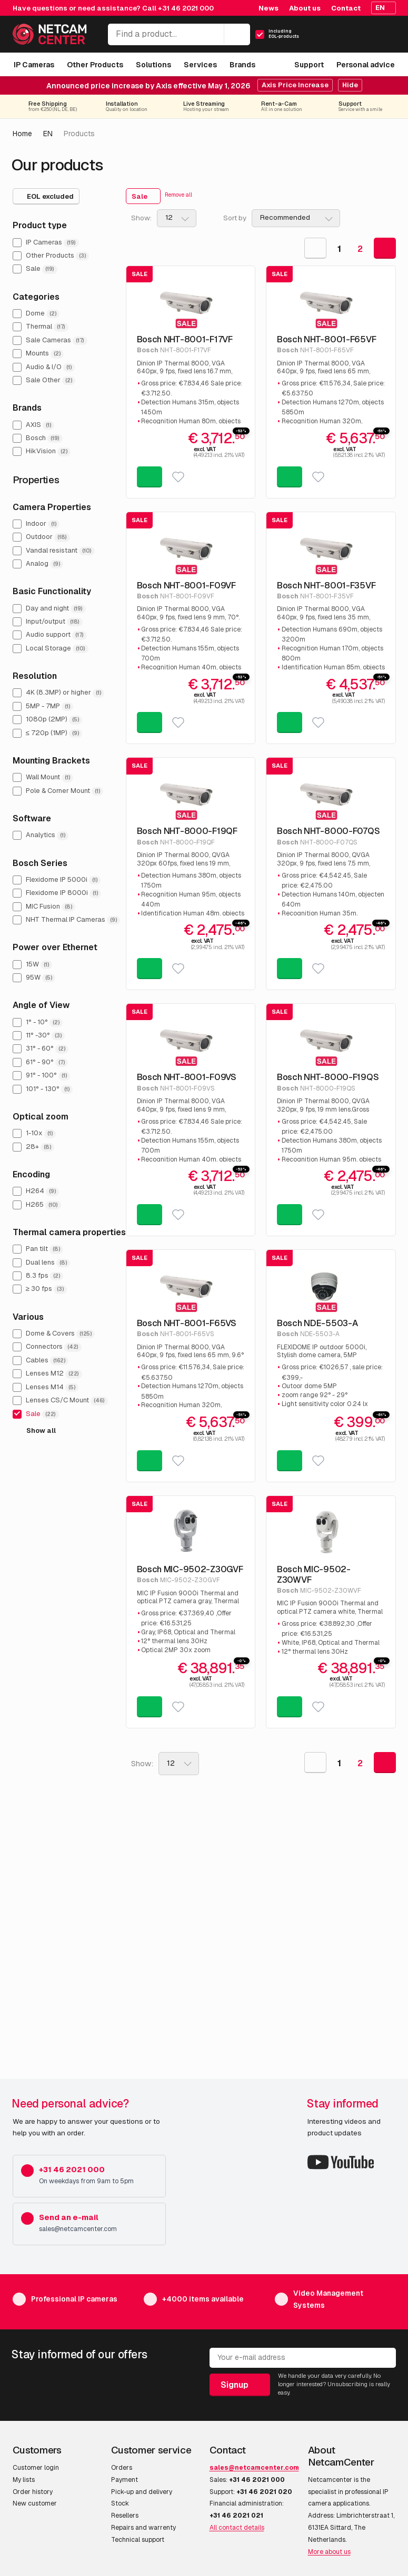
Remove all (178, 194)
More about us (329, 2552)
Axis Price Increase (295, 84)
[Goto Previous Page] (315, 248)
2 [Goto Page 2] (360, 248)
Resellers (124, 2515)
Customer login (36, 2467)
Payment (124, 2480)
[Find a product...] (179, 34)
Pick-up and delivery (141, 2492)
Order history (33, 2492)
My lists (24, 2480)
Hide (350, 84)
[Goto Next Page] (385, 248)
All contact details (237, 2527)
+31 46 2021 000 (186, 8)
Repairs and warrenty (143, 2527)
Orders (121, 2467)
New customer (35, 2503)
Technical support (137, 2540)
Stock (120, 2503)
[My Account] (350, 37)
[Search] (237, 34)
